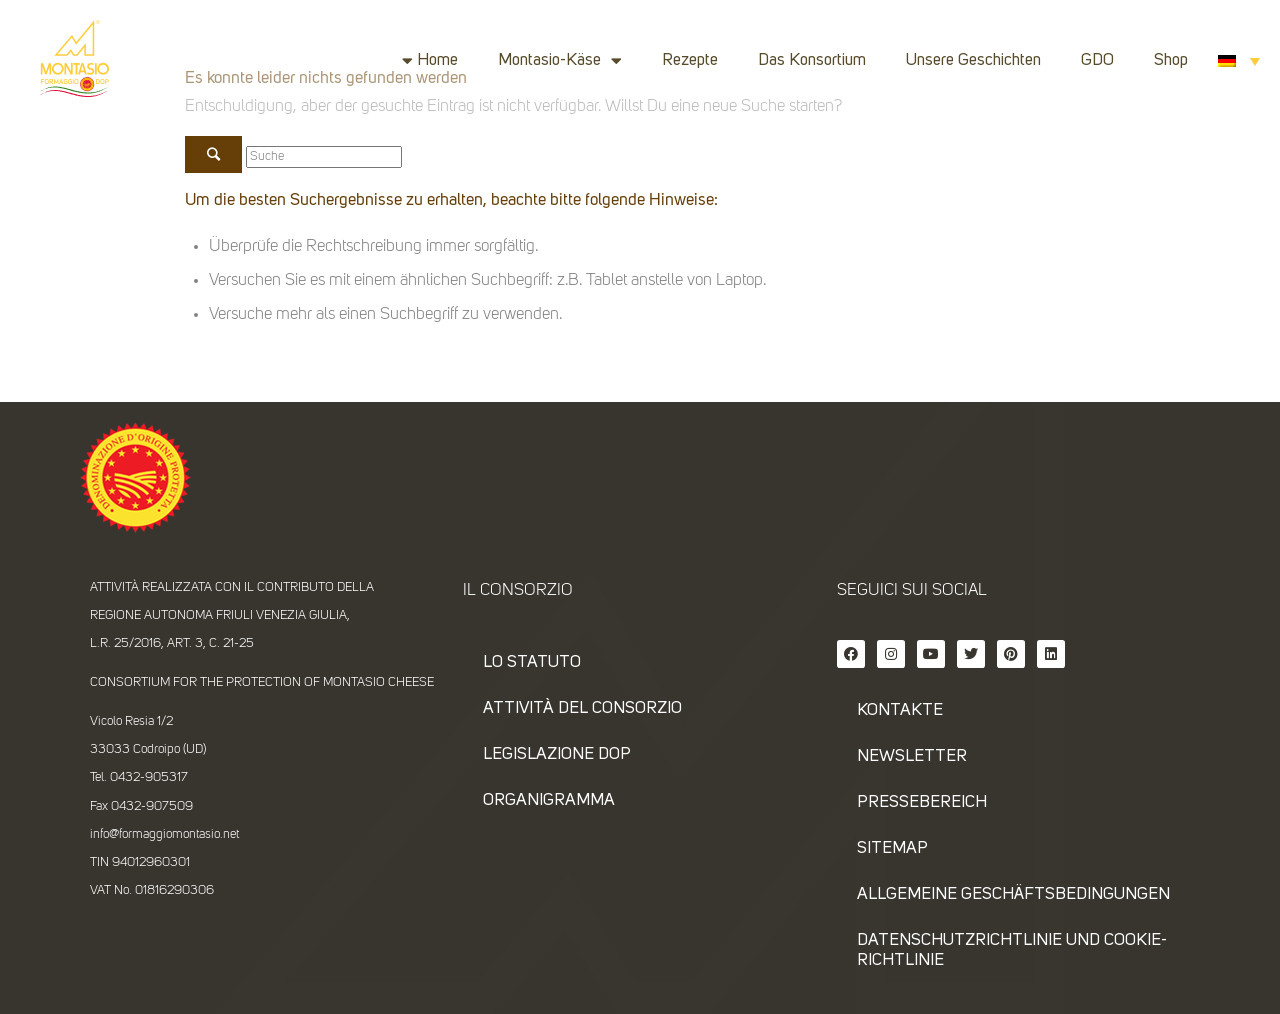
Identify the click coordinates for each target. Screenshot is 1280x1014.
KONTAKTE (900, 710)
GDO (1097, 60)
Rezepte (690, 60)
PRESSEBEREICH (922, 802)
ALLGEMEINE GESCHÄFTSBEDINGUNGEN (1013, 894)
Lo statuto (532, 662)
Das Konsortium (812, 60)
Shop (1171, 60)
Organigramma (549, 800)
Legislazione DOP (557, 754)
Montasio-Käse (560, 60)
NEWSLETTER (912, 756)
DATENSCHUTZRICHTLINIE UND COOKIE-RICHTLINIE (1012, 950)
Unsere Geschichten (973, 60)
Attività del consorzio (582, 708)
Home (437, 60)
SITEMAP (892, 848)
